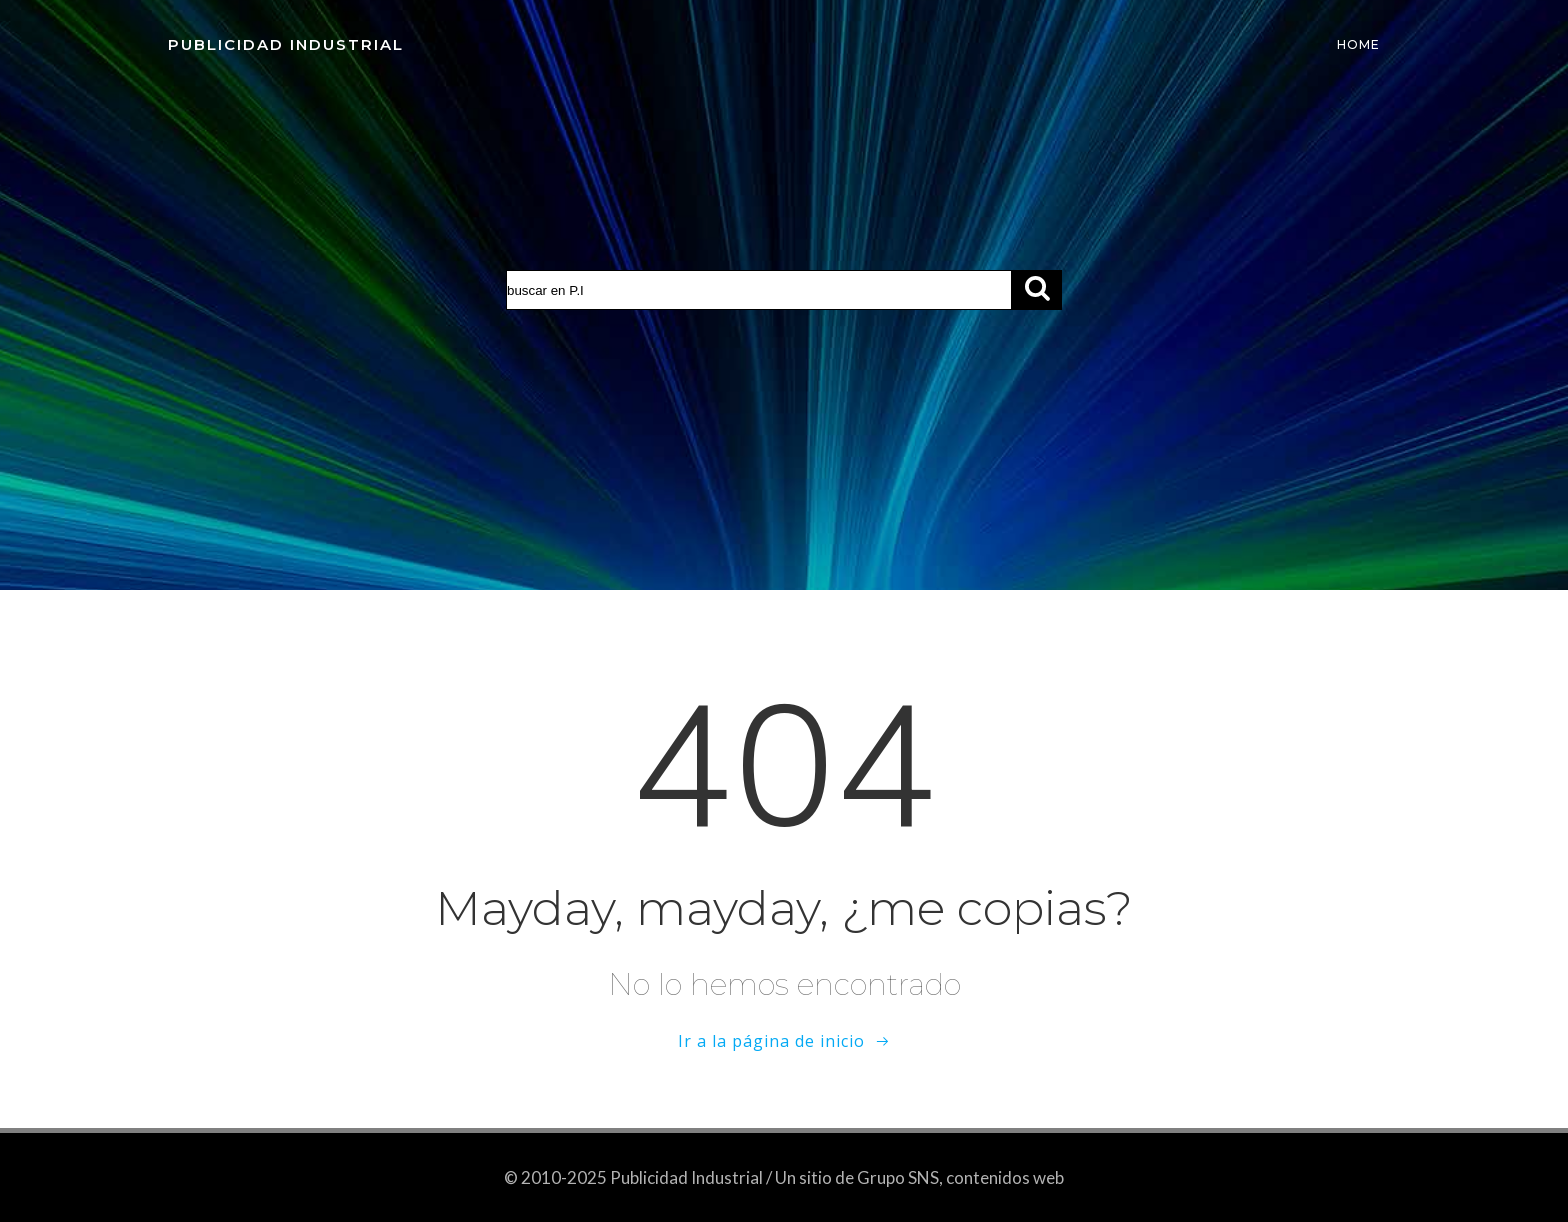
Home (1358, 44)
